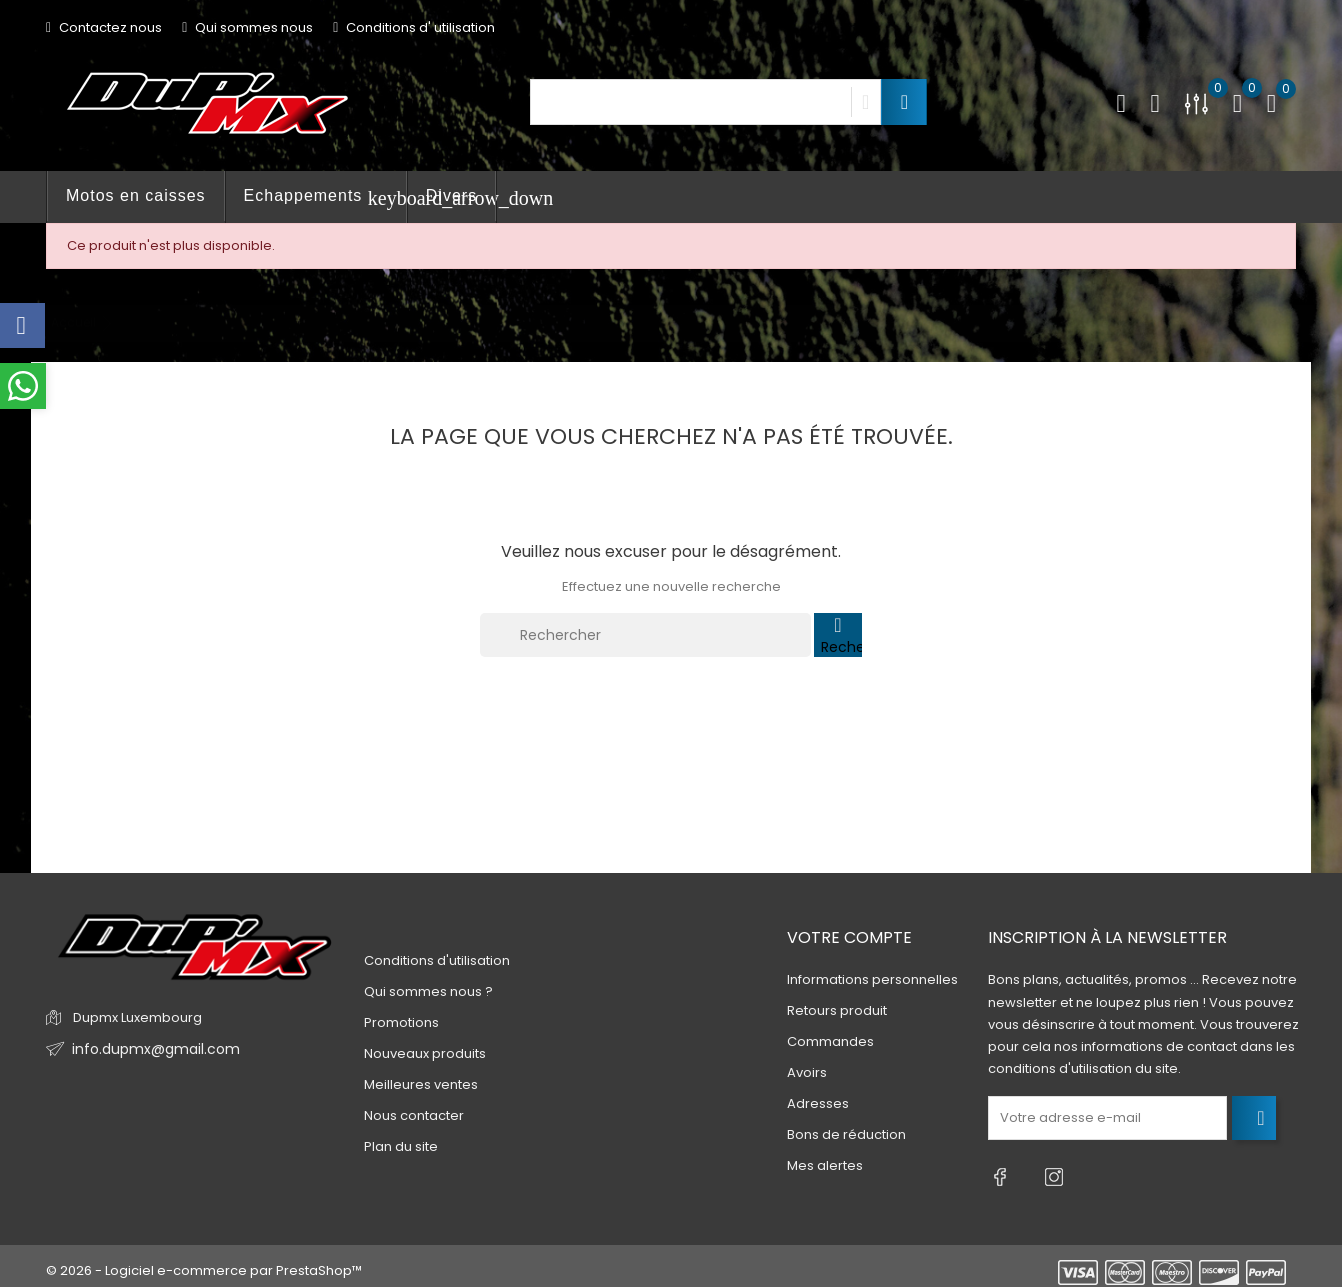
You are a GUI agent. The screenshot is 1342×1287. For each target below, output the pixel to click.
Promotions (401, 1022)
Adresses (818, 1104)
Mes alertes (825, 1166)
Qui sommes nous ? (428, 991)
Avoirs (807, 1073)
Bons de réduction (846, 1135)
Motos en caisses (136, 195)
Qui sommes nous (247, 27)
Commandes (830, 1042)
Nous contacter (414, 1115)
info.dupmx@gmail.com (149, 1049)
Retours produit (837, 1011)
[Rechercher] (645, 635)
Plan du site (401, 1146)
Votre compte (849, 937)
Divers (451, 195)
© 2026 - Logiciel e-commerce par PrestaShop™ (204, 1261)
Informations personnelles (872, 980)
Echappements (325, 198)
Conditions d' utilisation (414, 27)
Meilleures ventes (421, 1084)
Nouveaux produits (425, 1053)
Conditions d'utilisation (437, 960)
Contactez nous (104, 27)
